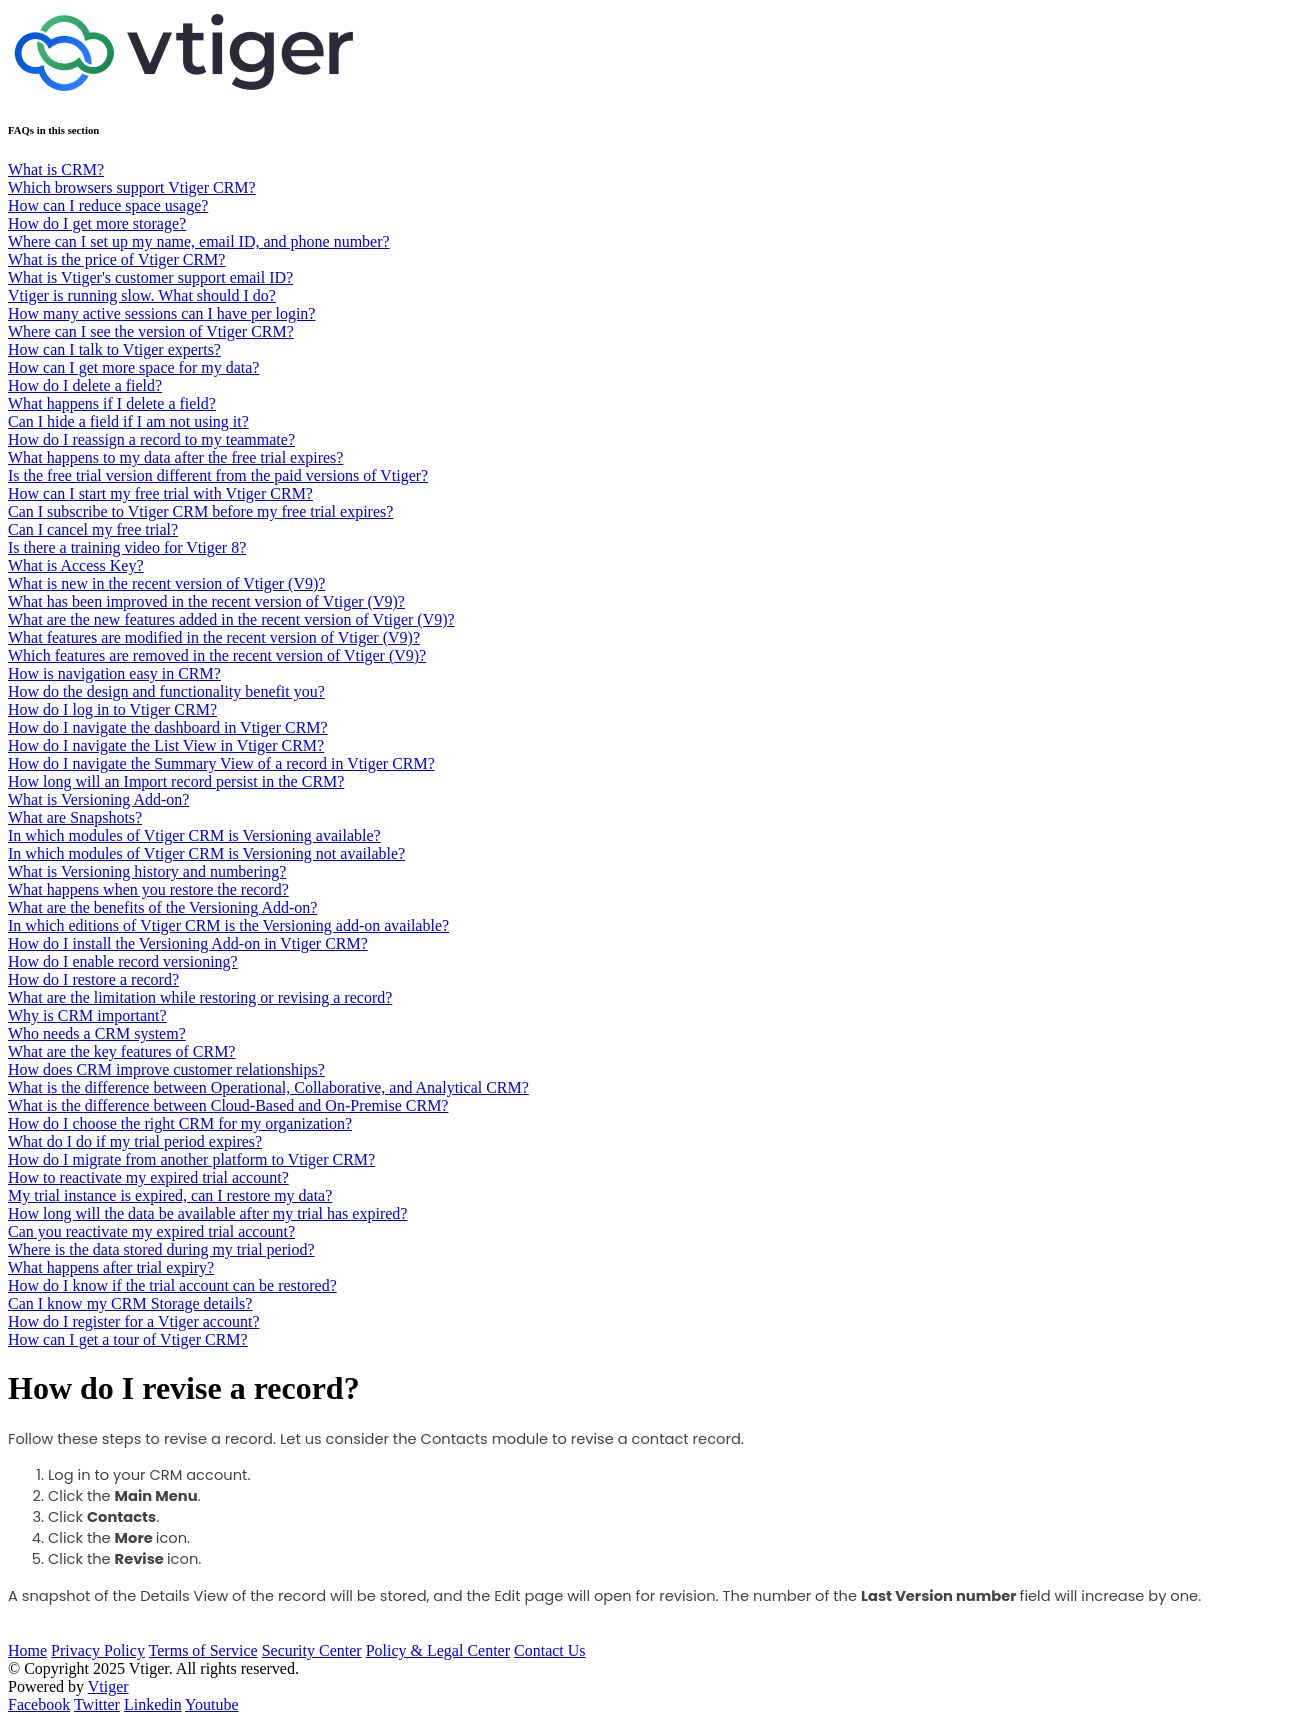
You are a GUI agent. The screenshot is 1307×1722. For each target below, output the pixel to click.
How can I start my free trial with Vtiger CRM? (160, 493)
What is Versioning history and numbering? (147, 871)
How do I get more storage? (97, 223)
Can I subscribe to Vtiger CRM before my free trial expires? (200, 511)
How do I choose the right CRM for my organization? (180, 1123)
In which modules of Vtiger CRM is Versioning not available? (206, 853)
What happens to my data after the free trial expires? (175, 457)
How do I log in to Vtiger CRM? (112, 709)
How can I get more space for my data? (133, 367)
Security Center (312, 1650)
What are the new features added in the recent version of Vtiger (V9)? (231, 619)
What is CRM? (56, 169)
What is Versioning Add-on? (98, 799)
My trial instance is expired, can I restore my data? (170, 1195)
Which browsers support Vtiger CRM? (132, 187)
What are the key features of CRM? (121, 1051)
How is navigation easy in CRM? (114, 673)
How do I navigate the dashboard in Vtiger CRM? (168, 727)
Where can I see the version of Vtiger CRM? (151, 331)
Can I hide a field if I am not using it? (128, 421)
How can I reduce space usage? (108, 205)
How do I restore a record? (93, 979)
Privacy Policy (98, 1650)
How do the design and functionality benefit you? (166, 691)
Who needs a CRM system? (97, 1033)
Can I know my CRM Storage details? (130, 1303)
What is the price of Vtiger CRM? (116, 259)
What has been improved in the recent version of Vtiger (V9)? (206, 601)
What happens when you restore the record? (148, 889)
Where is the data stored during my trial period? (161, 1249)
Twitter (97, 1704)
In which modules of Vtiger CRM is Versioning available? (194, 835)
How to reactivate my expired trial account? (148, 1177)
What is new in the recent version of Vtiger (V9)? (166, 583)
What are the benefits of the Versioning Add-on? (162, 907)
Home (27, 1650)
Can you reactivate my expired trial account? (151, 1231)
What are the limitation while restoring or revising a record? (200, 997)
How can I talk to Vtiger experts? (114, 349)
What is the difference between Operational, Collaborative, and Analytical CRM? (268, 1087)
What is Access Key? (76, 565)
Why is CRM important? (87, 1015)
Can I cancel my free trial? (93, 529)
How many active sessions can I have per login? (161, 313)
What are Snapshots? (75, 817)
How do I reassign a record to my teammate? (151, 439)
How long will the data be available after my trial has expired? (207, 1213)
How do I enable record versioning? (123, 961)
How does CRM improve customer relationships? (166, 1069)
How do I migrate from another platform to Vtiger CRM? (191, 1159)
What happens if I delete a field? (112, 403)
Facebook (39, 1704)
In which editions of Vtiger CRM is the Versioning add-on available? (228, 925)
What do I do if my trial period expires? (135, 1141)
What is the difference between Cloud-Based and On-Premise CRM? (228, 1105)
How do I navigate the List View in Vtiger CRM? (166, 745)
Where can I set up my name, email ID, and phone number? (199, 241)
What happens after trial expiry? (111, 1267)
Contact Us (550, 1650)
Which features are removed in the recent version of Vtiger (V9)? (217, 655)
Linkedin (153, 1704)
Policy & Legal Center (438, 1650)
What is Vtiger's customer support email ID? (150, 277)
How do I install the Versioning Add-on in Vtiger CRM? (188, 943)
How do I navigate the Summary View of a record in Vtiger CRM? (221, 763)
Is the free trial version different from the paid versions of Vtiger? (218, 475)
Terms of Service (203, 1650)
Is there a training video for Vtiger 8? (127, 547)
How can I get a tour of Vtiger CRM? (128, 1339)
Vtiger (108, 1686)
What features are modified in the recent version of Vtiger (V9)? (214, 637)
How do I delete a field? (85, 385)
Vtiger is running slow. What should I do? (142, 295)
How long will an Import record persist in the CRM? (176, 781)
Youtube (212, 1704)
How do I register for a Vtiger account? (134, 1321)
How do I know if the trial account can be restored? (172, 1285)
